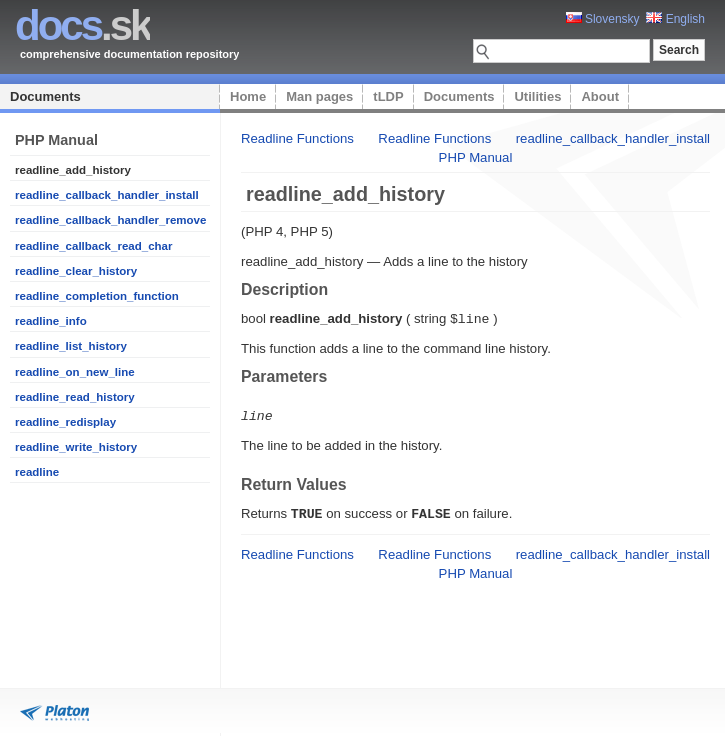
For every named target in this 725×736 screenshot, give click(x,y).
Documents (45, 96)
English (675, 19)
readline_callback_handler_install (107, 195)
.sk (82, 25)
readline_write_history (76, 447)
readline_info (51, 321)
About (600, 96)
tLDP (388, 96)
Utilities (537, 96)
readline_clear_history (76, 271)
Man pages (319, 96)
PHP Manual (476, 157)
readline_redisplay (65, 422)
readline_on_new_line (75, 372)
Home (248, 96)
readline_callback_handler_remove (110, 220)
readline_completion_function (97, 296)
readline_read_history (75, 397)
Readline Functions (297, 138)
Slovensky (603, 19)
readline (37, 472)
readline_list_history (71, 346)
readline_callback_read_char (93, 246)
